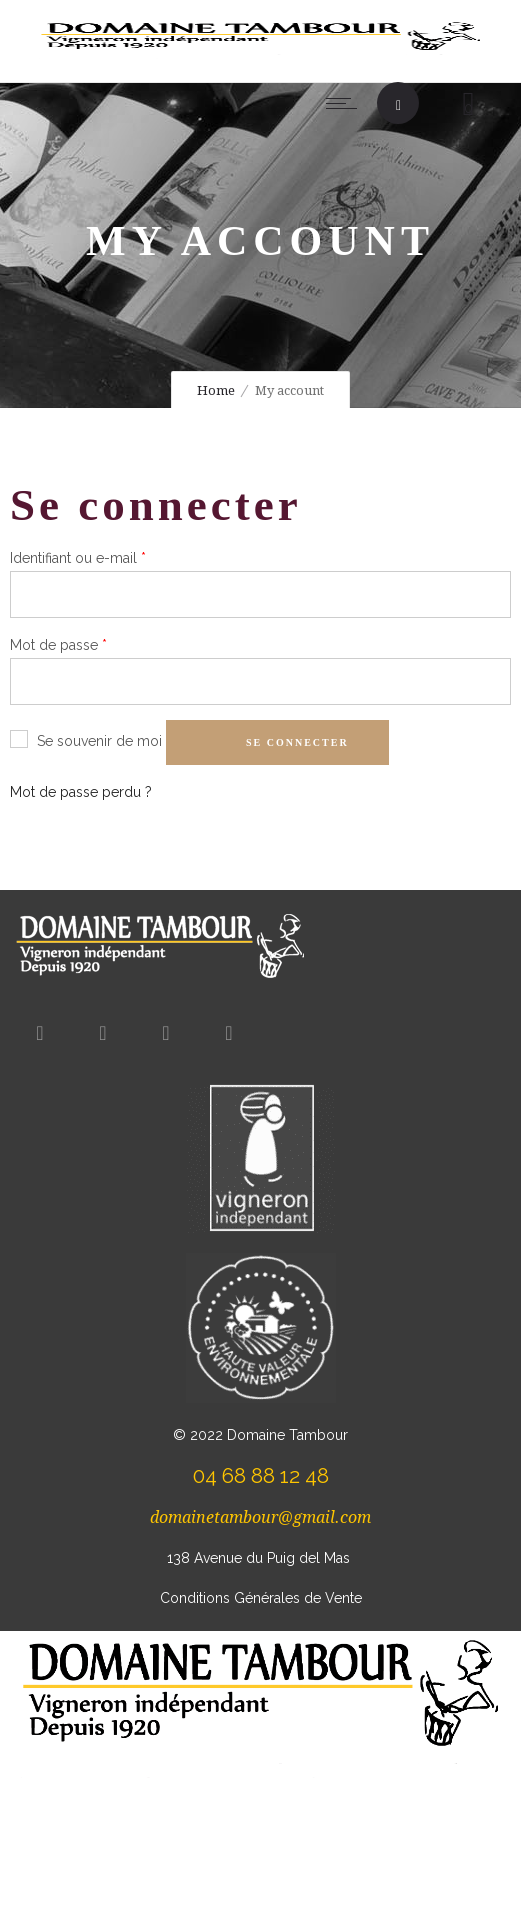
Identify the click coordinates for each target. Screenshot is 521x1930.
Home (216, 390)
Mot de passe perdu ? (81, 792)
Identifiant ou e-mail (78, 556)
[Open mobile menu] (346, 103)
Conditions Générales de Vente (261, 1598)
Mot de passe (58, 643)
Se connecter (297, 742)
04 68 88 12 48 (261, 1475)
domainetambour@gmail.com (260, 1517)
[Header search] (398, 105)
